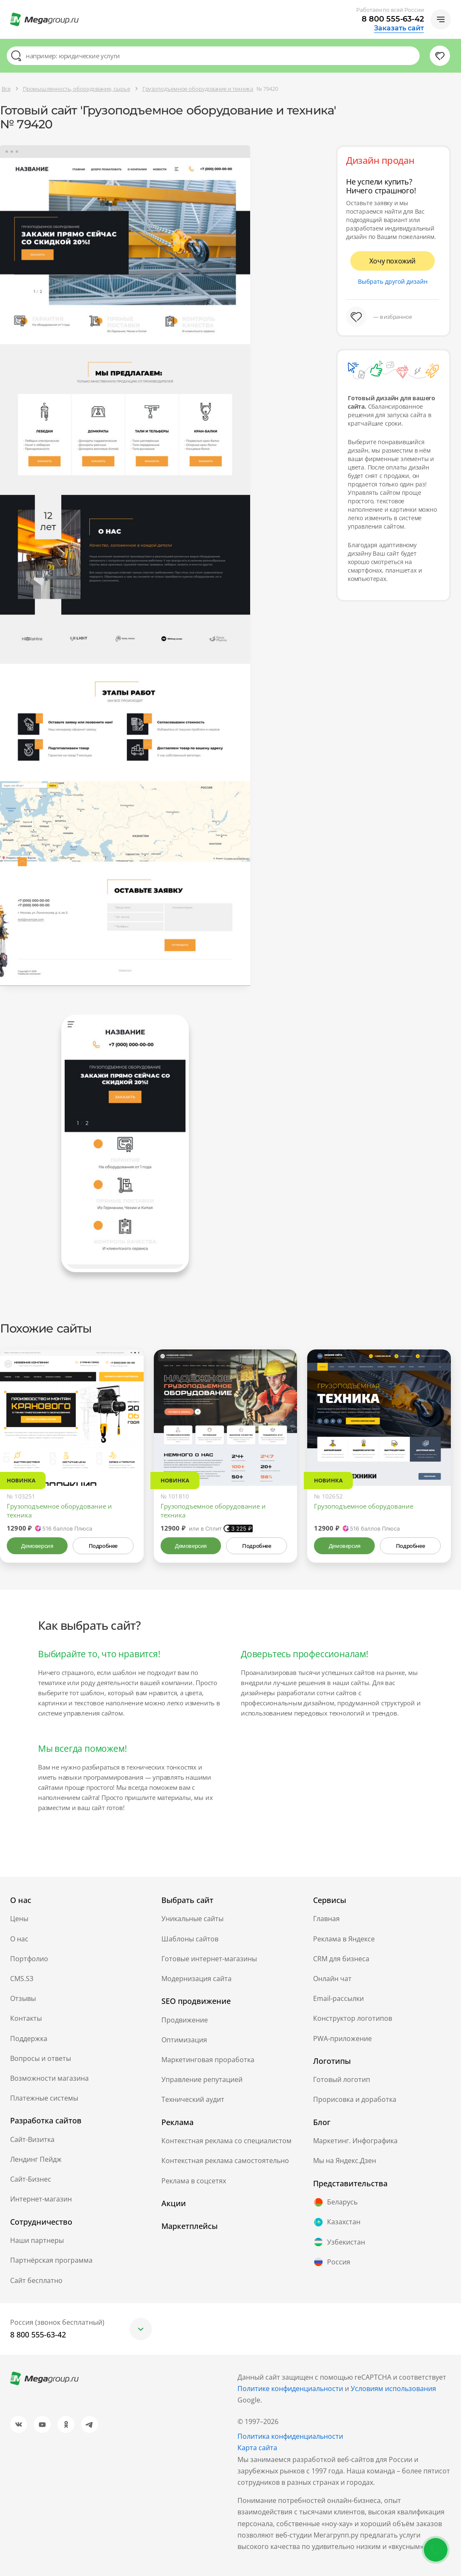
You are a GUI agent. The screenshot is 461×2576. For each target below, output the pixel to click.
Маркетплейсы (189, 2226)
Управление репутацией (202, 2079)
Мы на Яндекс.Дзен (344, 2160)
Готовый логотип (341, 2079)
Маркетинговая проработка (207, 2059)
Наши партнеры (37, 2240)
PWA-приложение (342, 2038)
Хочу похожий (392, 261)
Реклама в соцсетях (193, 2180)
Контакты (26, 2018)
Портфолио (29, 1958)
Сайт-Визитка (32, 2139)
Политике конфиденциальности (290, 2388)
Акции (173, 2203)
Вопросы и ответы (40, 2058)
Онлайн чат (332, 1978)
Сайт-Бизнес (30, 2179)
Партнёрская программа (51, 2260)
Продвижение (184, 2020)
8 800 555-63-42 (393, 19)
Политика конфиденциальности (290, 2436)
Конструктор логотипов (352, 2018)
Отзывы (23, 1998)
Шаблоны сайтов (189, 1939)
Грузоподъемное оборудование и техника (59, 1510)
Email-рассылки (338, 1998)
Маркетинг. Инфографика (355, 2140)
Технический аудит (192, 2099)
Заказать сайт (399, 28)
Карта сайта (257, 2447)
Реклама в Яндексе (344, 1939)
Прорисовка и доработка (354, 2099)
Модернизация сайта (196, 1978)
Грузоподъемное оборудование (363, 1506)
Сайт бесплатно (36, 2280)
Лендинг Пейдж (36, 2159)
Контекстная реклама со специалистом (226, 2140)
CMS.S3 (21, 1978)
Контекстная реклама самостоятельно (225, 2160)
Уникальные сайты (192, 1918)
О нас (19, 1939)
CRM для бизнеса (341, 1958)
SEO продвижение (196, 2001)
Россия (331, 2262)
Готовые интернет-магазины (209, 1958)
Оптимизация (184, 2039)
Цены (19, 1918)
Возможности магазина (49, 2078)
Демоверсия (37, 1546)
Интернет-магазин (41, 2199)
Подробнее (103, 1546)
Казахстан (336, 2222)
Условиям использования (393, 2388)
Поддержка (28, 2038)
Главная (326, 1918)
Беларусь (335, 2202)
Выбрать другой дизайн (393, 281)
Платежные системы (44, 2098)
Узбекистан (339, 2242)
